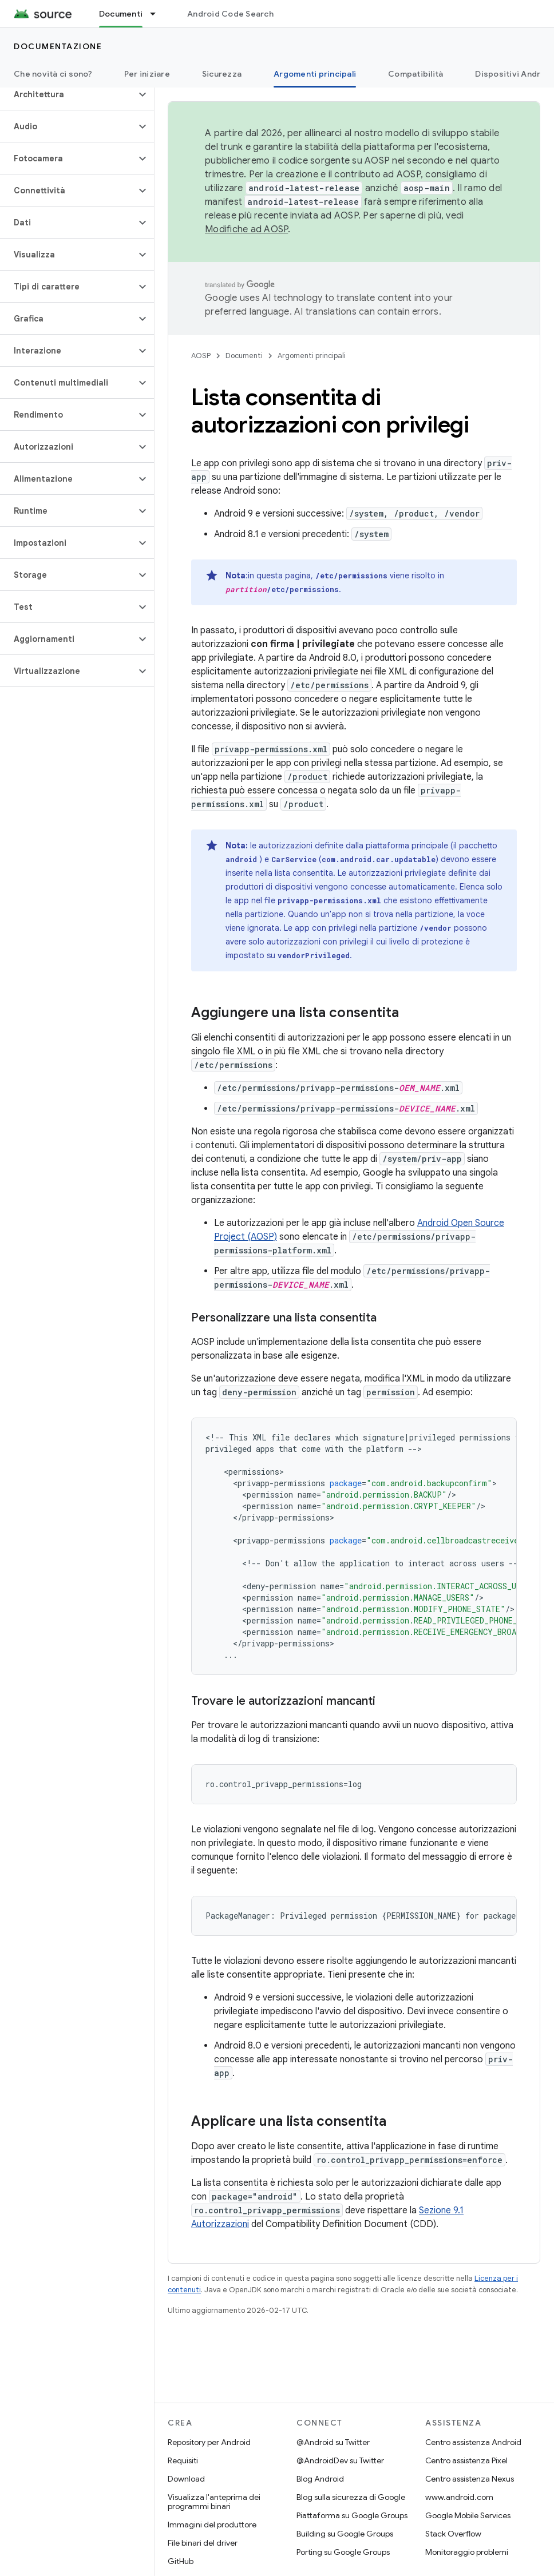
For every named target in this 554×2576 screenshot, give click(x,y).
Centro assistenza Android (473, 2442)
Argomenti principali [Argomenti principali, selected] (315, 74)
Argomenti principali (312, 355)
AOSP (201, 355)
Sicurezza (222, 74)
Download (186, 2479)
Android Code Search (230, 14)
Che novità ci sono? (53, 74)
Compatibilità (415, 74)
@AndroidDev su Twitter (340, 2460)
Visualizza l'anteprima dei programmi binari (214, 2501)
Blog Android (320, 2479)
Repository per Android (209, 2442)
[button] (68, 94)
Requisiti (183, 2460)
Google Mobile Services (468, 2515)
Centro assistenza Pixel (466, 2460)
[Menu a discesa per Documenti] (158, 13)
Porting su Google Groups (343, 2552)
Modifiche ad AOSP (246, 229)
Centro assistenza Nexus (469, 2479)
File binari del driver (203, 2543)
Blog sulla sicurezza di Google (350, 2497)
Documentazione (58, 46)
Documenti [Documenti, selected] (121, 14)
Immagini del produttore (212, 2524)
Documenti (244, 355)
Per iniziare (147, 74)
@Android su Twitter (333, 2442)
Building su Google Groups (344, 2534)
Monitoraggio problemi (466, 2552)
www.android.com (459, 2497)
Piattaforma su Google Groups (351, 2515)
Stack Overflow (453, 2534)
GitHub (180, 2561)
